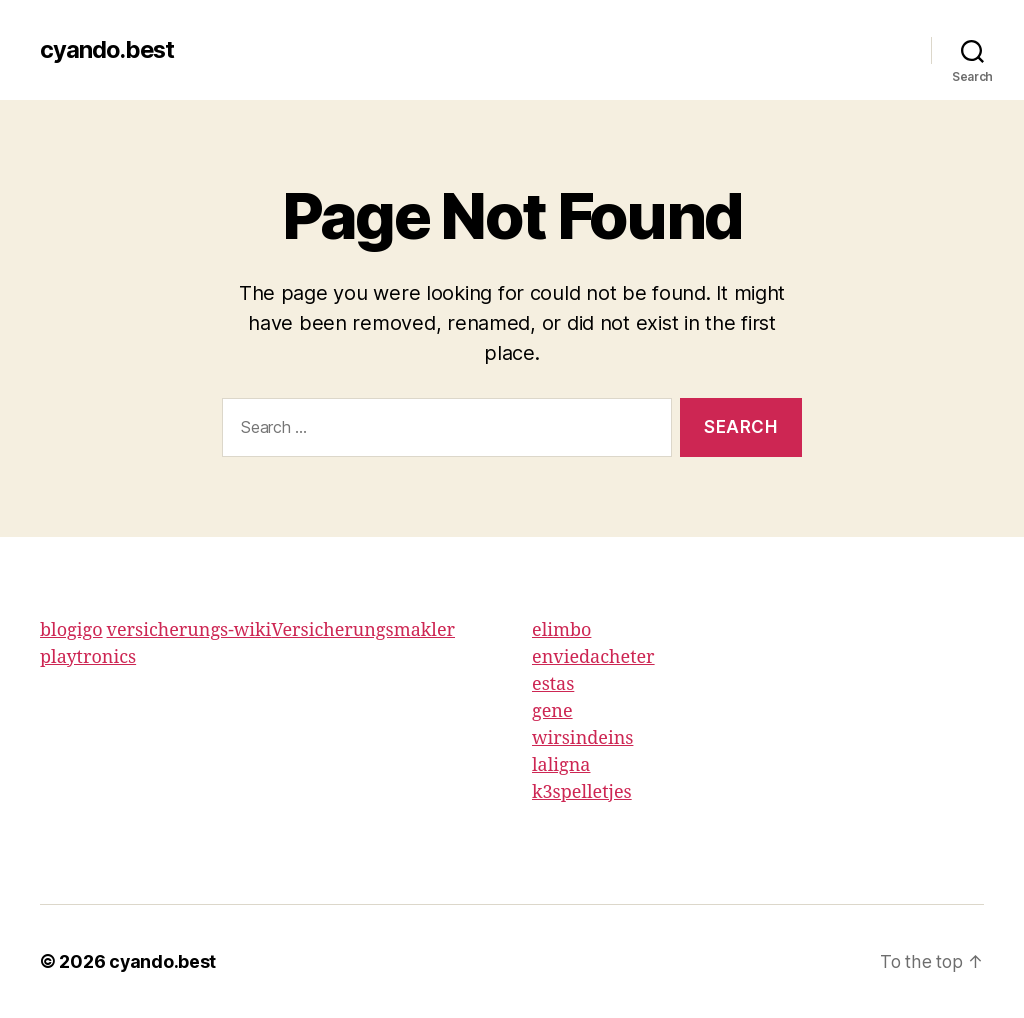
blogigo (71, 630)
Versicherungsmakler (363, 630)
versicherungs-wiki (189, 630)
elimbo (561, 630)
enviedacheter (593, 657)
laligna (561, 765)
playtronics (88, 657)
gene (552, 711)
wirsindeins (582, 738)
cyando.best (108, 50)
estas (553, 684)
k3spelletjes (582, 792)
